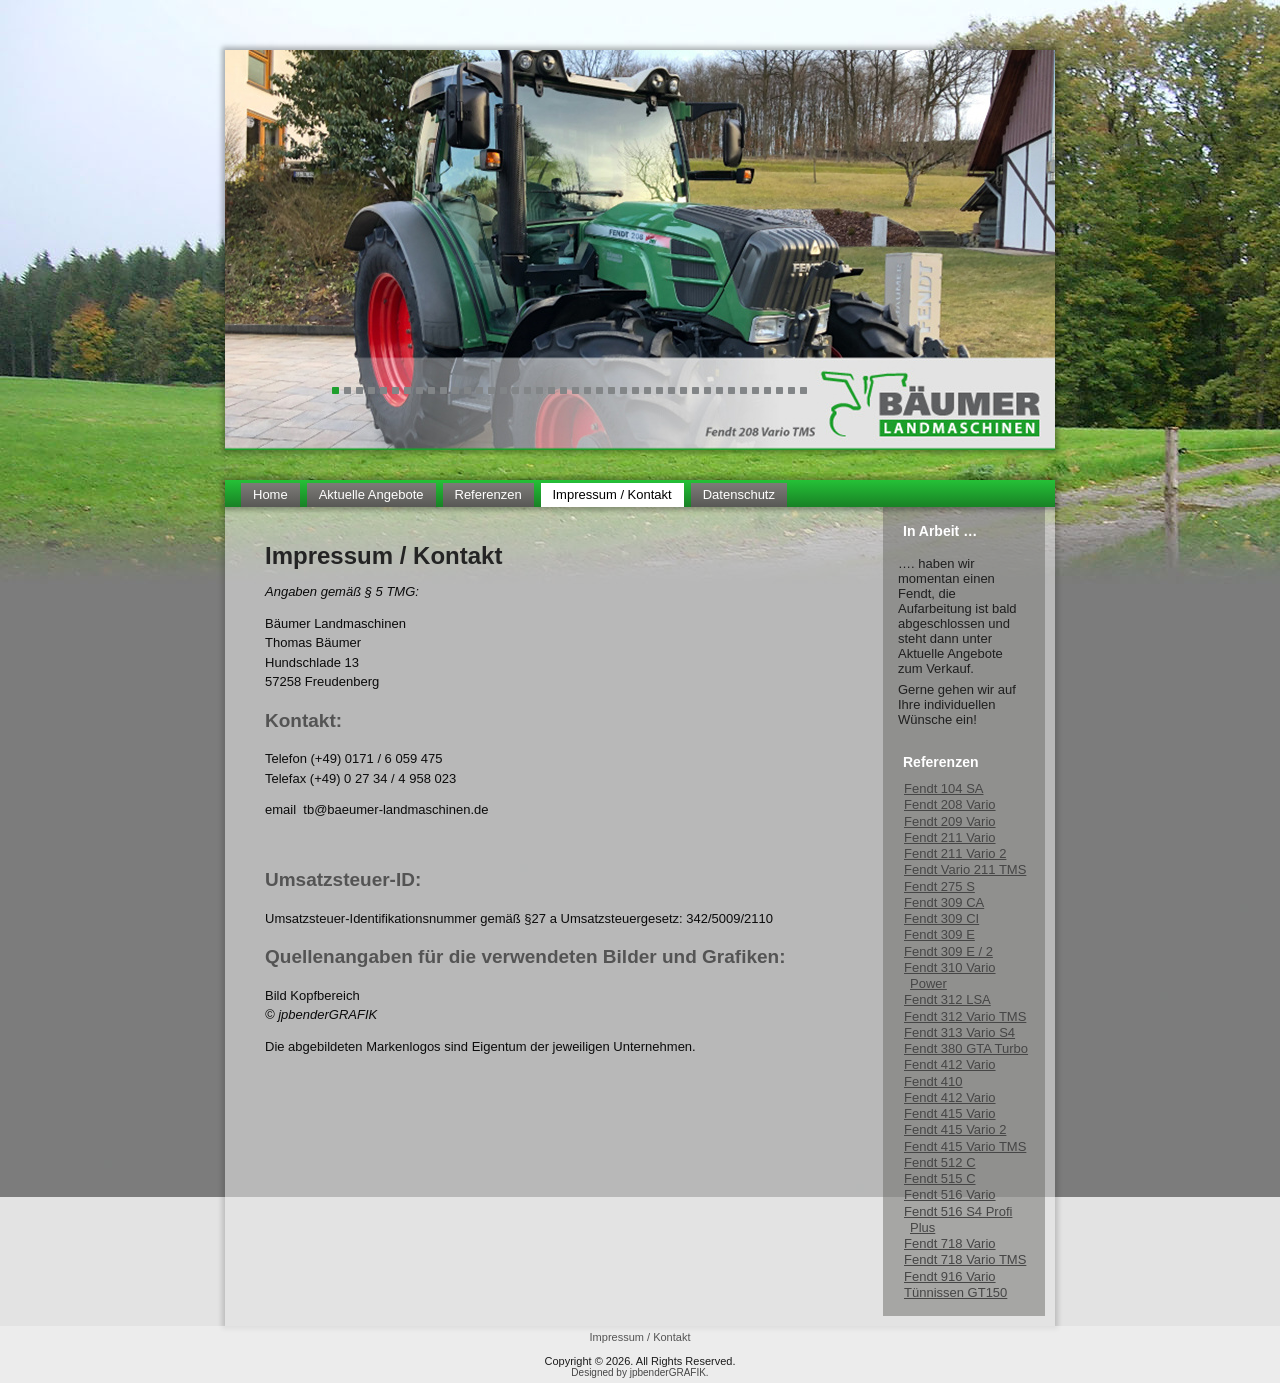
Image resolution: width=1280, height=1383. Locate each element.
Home (270, 494)
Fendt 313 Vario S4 (959, 1032)
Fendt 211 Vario (950, 837)
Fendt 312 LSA (947, 999)
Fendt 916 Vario (950, 1276)
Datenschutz (739, 494)
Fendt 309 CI (941, 918)
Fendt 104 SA (944, 788)
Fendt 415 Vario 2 (955, 1129)
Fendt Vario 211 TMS (965, 869)
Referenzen (488, 494)
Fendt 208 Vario (950, 804)
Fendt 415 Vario (950, 1113)
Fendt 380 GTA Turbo (966, 1048)
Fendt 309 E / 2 (948, 951)
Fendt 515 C (940, 1178)
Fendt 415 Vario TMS (965, 1146)
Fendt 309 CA (944, 902)
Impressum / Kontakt (612, 494)
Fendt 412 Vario (950, 1064)
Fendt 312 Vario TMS (965, 1016)
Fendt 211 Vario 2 (955, 853)
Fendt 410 (933, 1081)
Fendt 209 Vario (950, 821)
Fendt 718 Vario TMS (965, 1259)
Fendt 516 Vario (950, 1194)
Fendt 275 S (939, 886)
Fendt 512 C (940, 1162)
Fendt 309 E (939, 934)
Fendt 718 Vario (950, 1243)
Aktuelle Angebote (371, 494)
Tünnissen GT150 (955, 1292)
